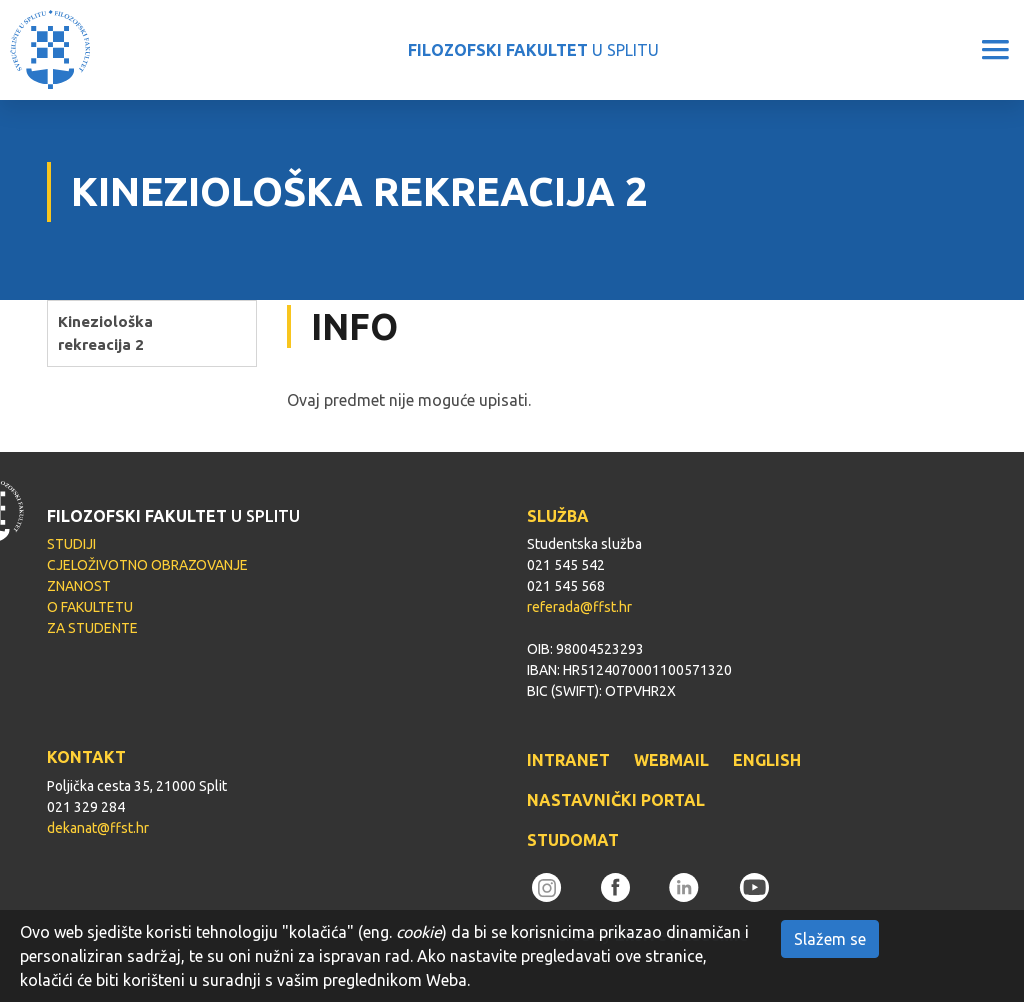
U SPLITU (533, 50)
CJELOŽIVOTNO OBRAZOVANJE (147, 565)
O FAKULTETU (90, 607)
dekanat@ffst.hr (98, 828)
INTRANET (568, 760)
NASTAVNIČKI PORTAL (616, 800)
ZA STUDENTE (92, 628)
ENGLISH (767, 760)
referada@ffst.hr (579, 607)
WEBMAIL (671, 760)
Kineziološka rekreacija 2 (105, 333)
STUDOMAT (573, 840)
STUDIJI (71, 544)
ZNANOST (79, 586)
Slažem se (830, 939)
